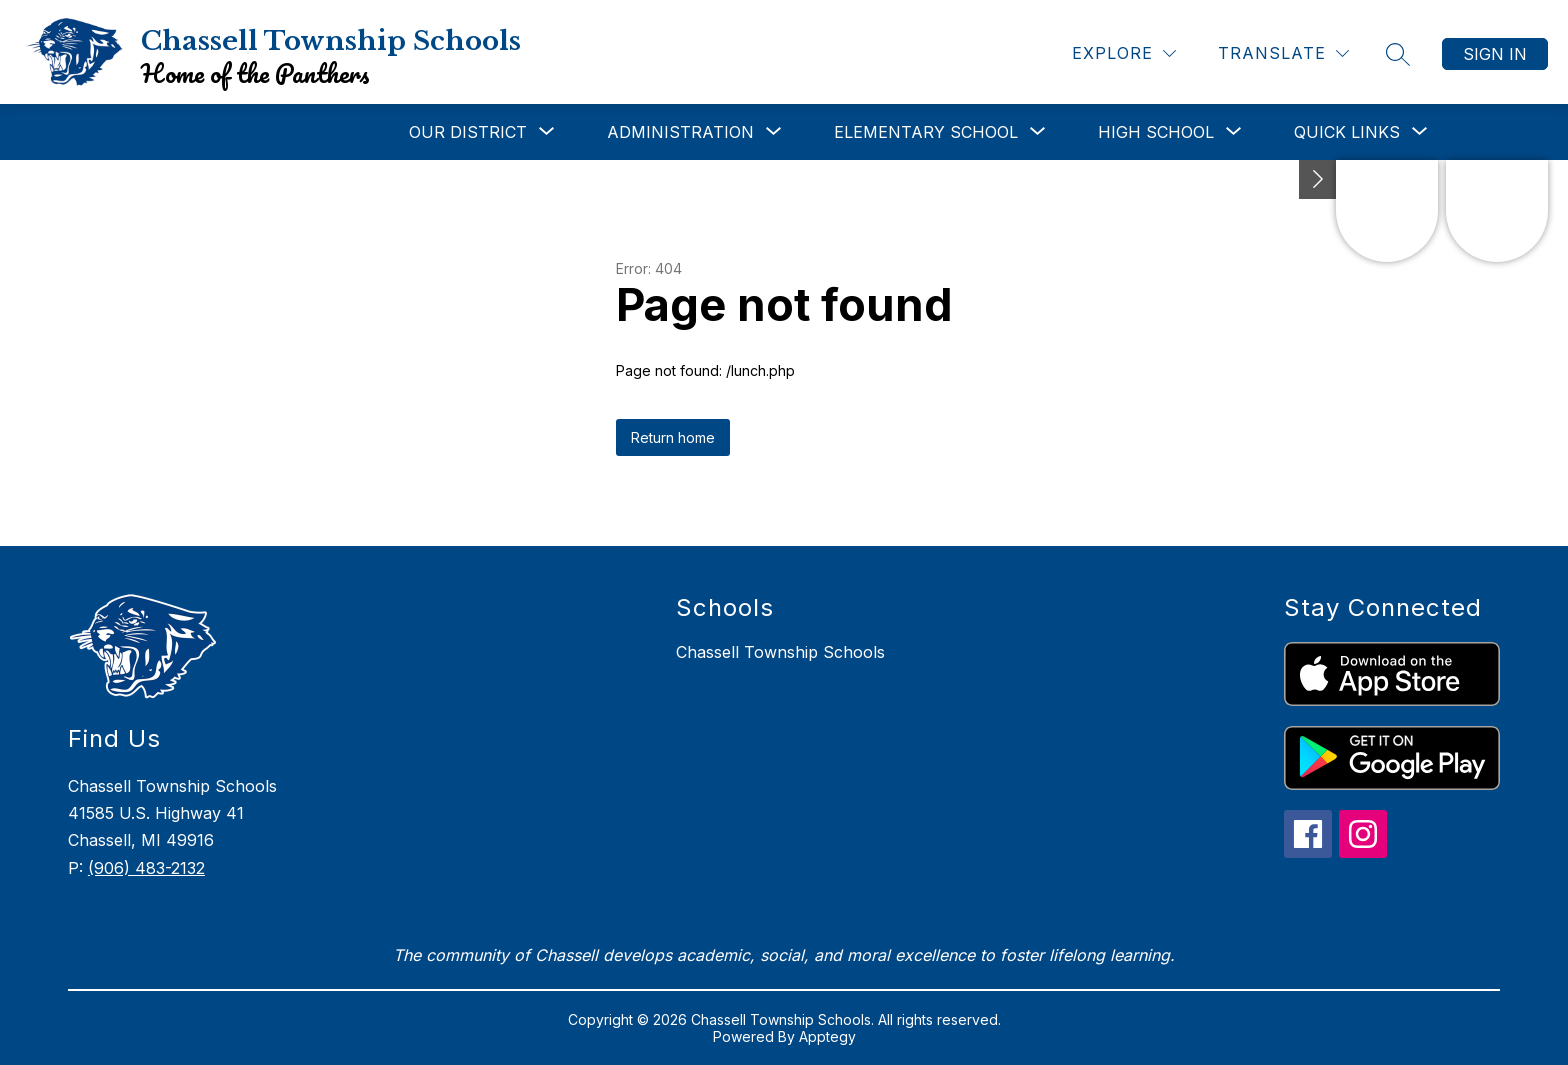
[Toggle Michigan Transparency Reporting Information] (1318, 179)
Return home (673, 437)
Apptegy (827, 1036)
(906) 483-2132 (146, 868)
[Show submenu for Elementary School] (926, 132)
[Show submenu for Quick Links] (1347, 132)
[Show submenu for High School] (1156, 132)
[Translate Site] (1283, 53)
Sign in (1495, 54)
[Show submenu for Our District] (468, 132)
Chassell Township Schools (780, 652)
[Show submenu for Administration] (680, 132)
